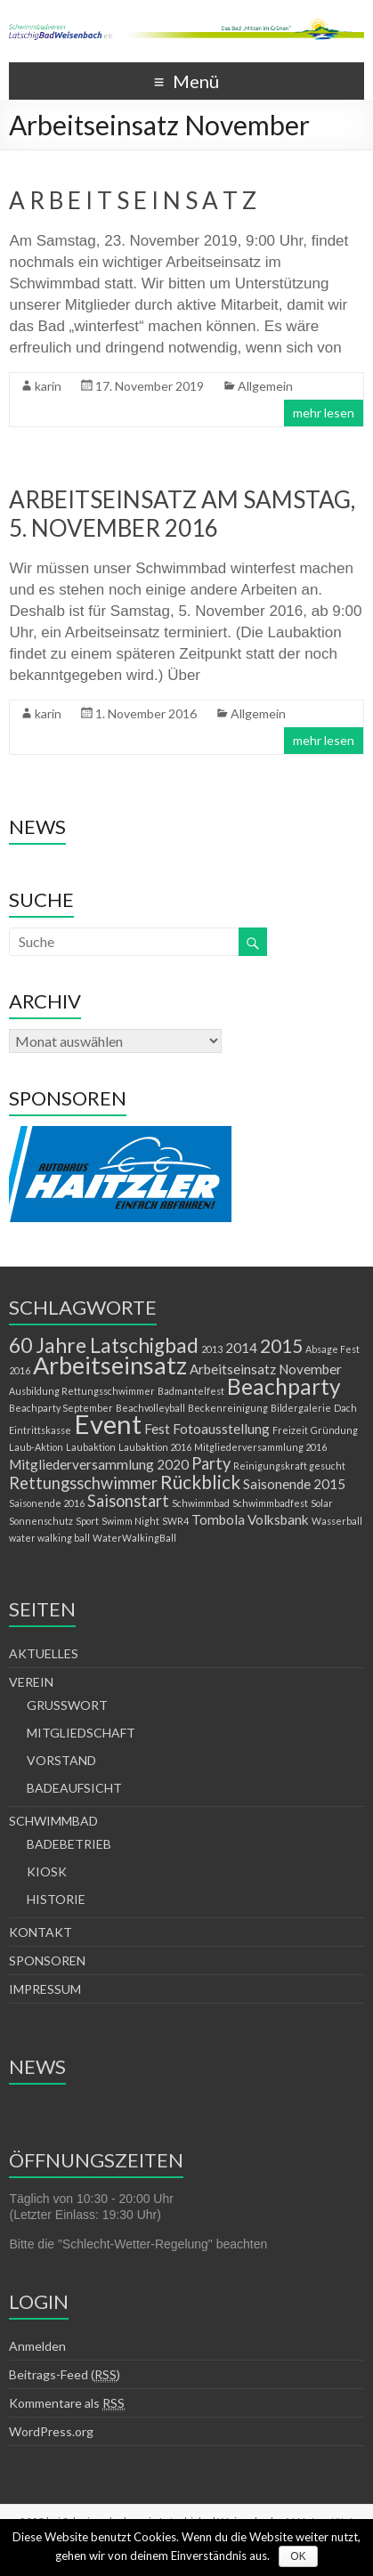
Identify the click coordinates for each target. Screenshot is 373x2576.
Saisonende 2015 (294, 1484)
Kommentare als (67, 2403)
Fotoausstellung (221, 1429)
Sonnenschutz (41, 1521)
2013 (212, 1349)
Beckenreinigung (228, 1408)
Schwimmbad (201, 1503)
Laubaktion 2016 (154, 1447)
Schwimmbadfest (270, 1503)
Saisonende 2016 (47, 1503)
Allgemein (265, 385)
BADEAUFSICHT (74, 1787)
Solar (322, 1503)
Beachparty (284, 1386)
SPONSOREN (47, 1960)
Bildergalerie (301, 1408)
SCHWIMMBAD (53, 1820)
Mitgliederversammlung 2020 (99, 1464)
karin (48, 385)
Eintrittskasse (40, 1430)
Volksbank (278, 1519)
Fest (157, 1429)
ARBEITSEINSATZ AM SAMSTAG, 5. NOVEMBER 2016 (182, 513)
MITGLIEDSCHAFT (81, 1732)
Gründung (334, 1430)
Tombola (218, 1519)
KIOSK (47, 1871)
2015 (281, 1346)
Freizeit (290, 1430)
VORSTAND (61, 1760)
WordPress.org (51, 2431)
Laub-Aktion (36, 1447)
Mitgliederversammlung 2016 (260, 1447)
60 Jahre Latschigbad (104, 1345)
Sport (87, 1521)
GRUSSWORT (67, 1705)
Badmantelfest (191, 1391)
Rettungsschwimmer (83, 1483)
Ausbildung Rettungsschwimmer (82, 1391)
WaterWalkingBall (134, 1537)
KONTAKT (40, 1932)
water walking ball (49, 1537)
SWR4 (175, 1521)
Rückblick (200, 1482)
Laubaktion (91, 1447)
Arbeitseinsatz (110, 1365)
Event (108, 1423)
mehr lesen (323, 412)
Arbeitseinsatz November (266, 1369)
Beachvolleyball (150, 1408)
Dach (345, 1408)
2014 (241, 1348)
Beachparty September (61, 1408)
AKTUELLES (43, 1653)
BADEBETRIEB (69, 1843)
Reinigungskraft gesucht (289, 1465)
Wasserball (337, 1521)
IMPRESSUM (45, 1989)
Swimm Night (130, 1521)
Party (211, 1463)
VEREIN (31, 1681)
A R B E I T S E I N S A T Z (132, 200)
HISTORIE (56, 1899)
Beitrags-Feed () (64, 2375)
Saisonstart (128, 1501)
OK (297, 2556)
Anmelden (37, 2345)
